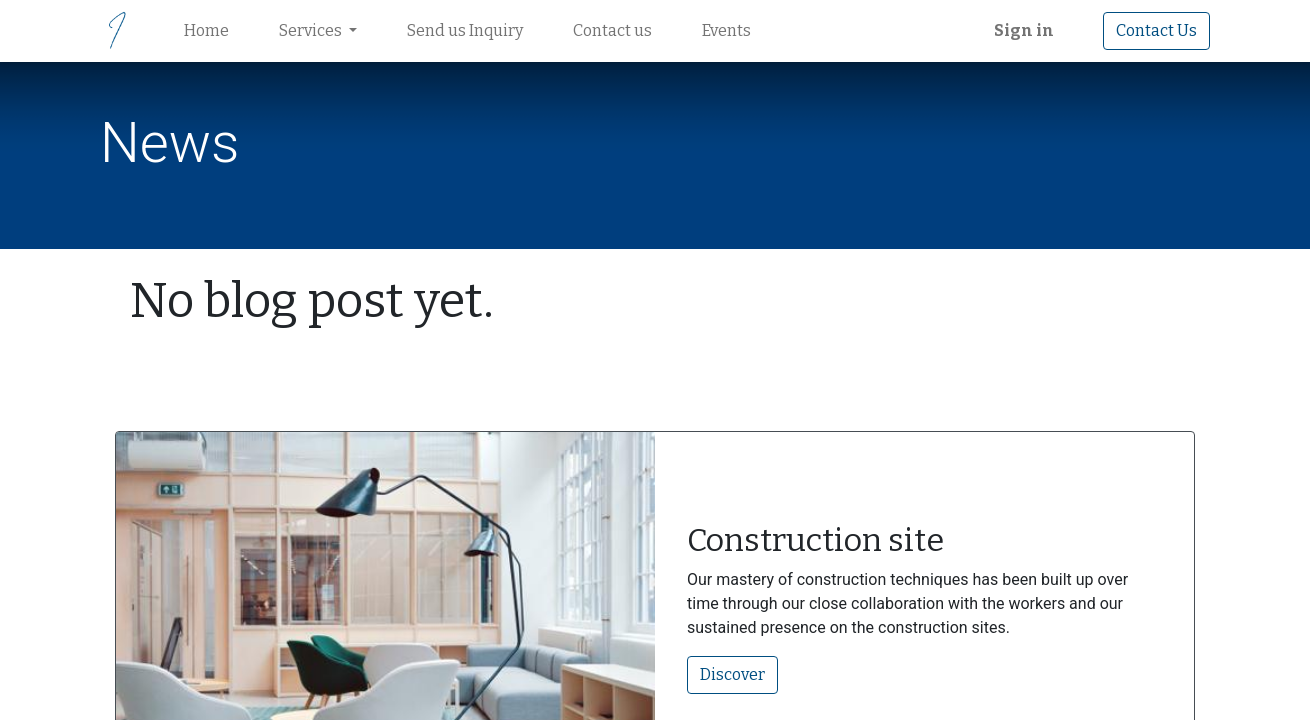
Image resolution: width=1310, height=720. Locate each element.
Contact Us (1156, 30)
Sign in (1024, 30)
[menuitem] (206, 31)
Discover (732, 674)
